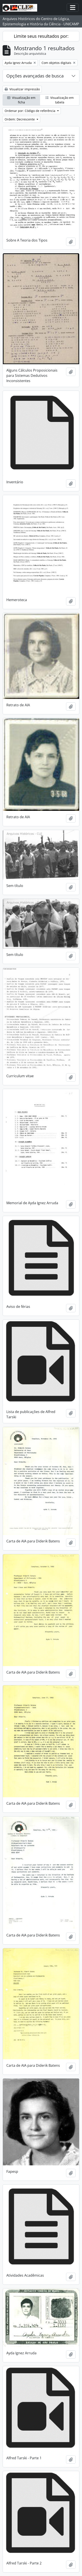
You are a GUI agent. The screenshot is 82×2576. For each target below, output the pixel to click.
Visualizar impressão (22, 89)
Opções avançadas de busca (35, 76)
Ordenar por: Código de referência (30, 111)
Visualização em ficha (21, 100)
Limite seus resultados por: (41, 36)
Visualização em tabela (59, 100)
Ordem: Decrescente (20, 119)
